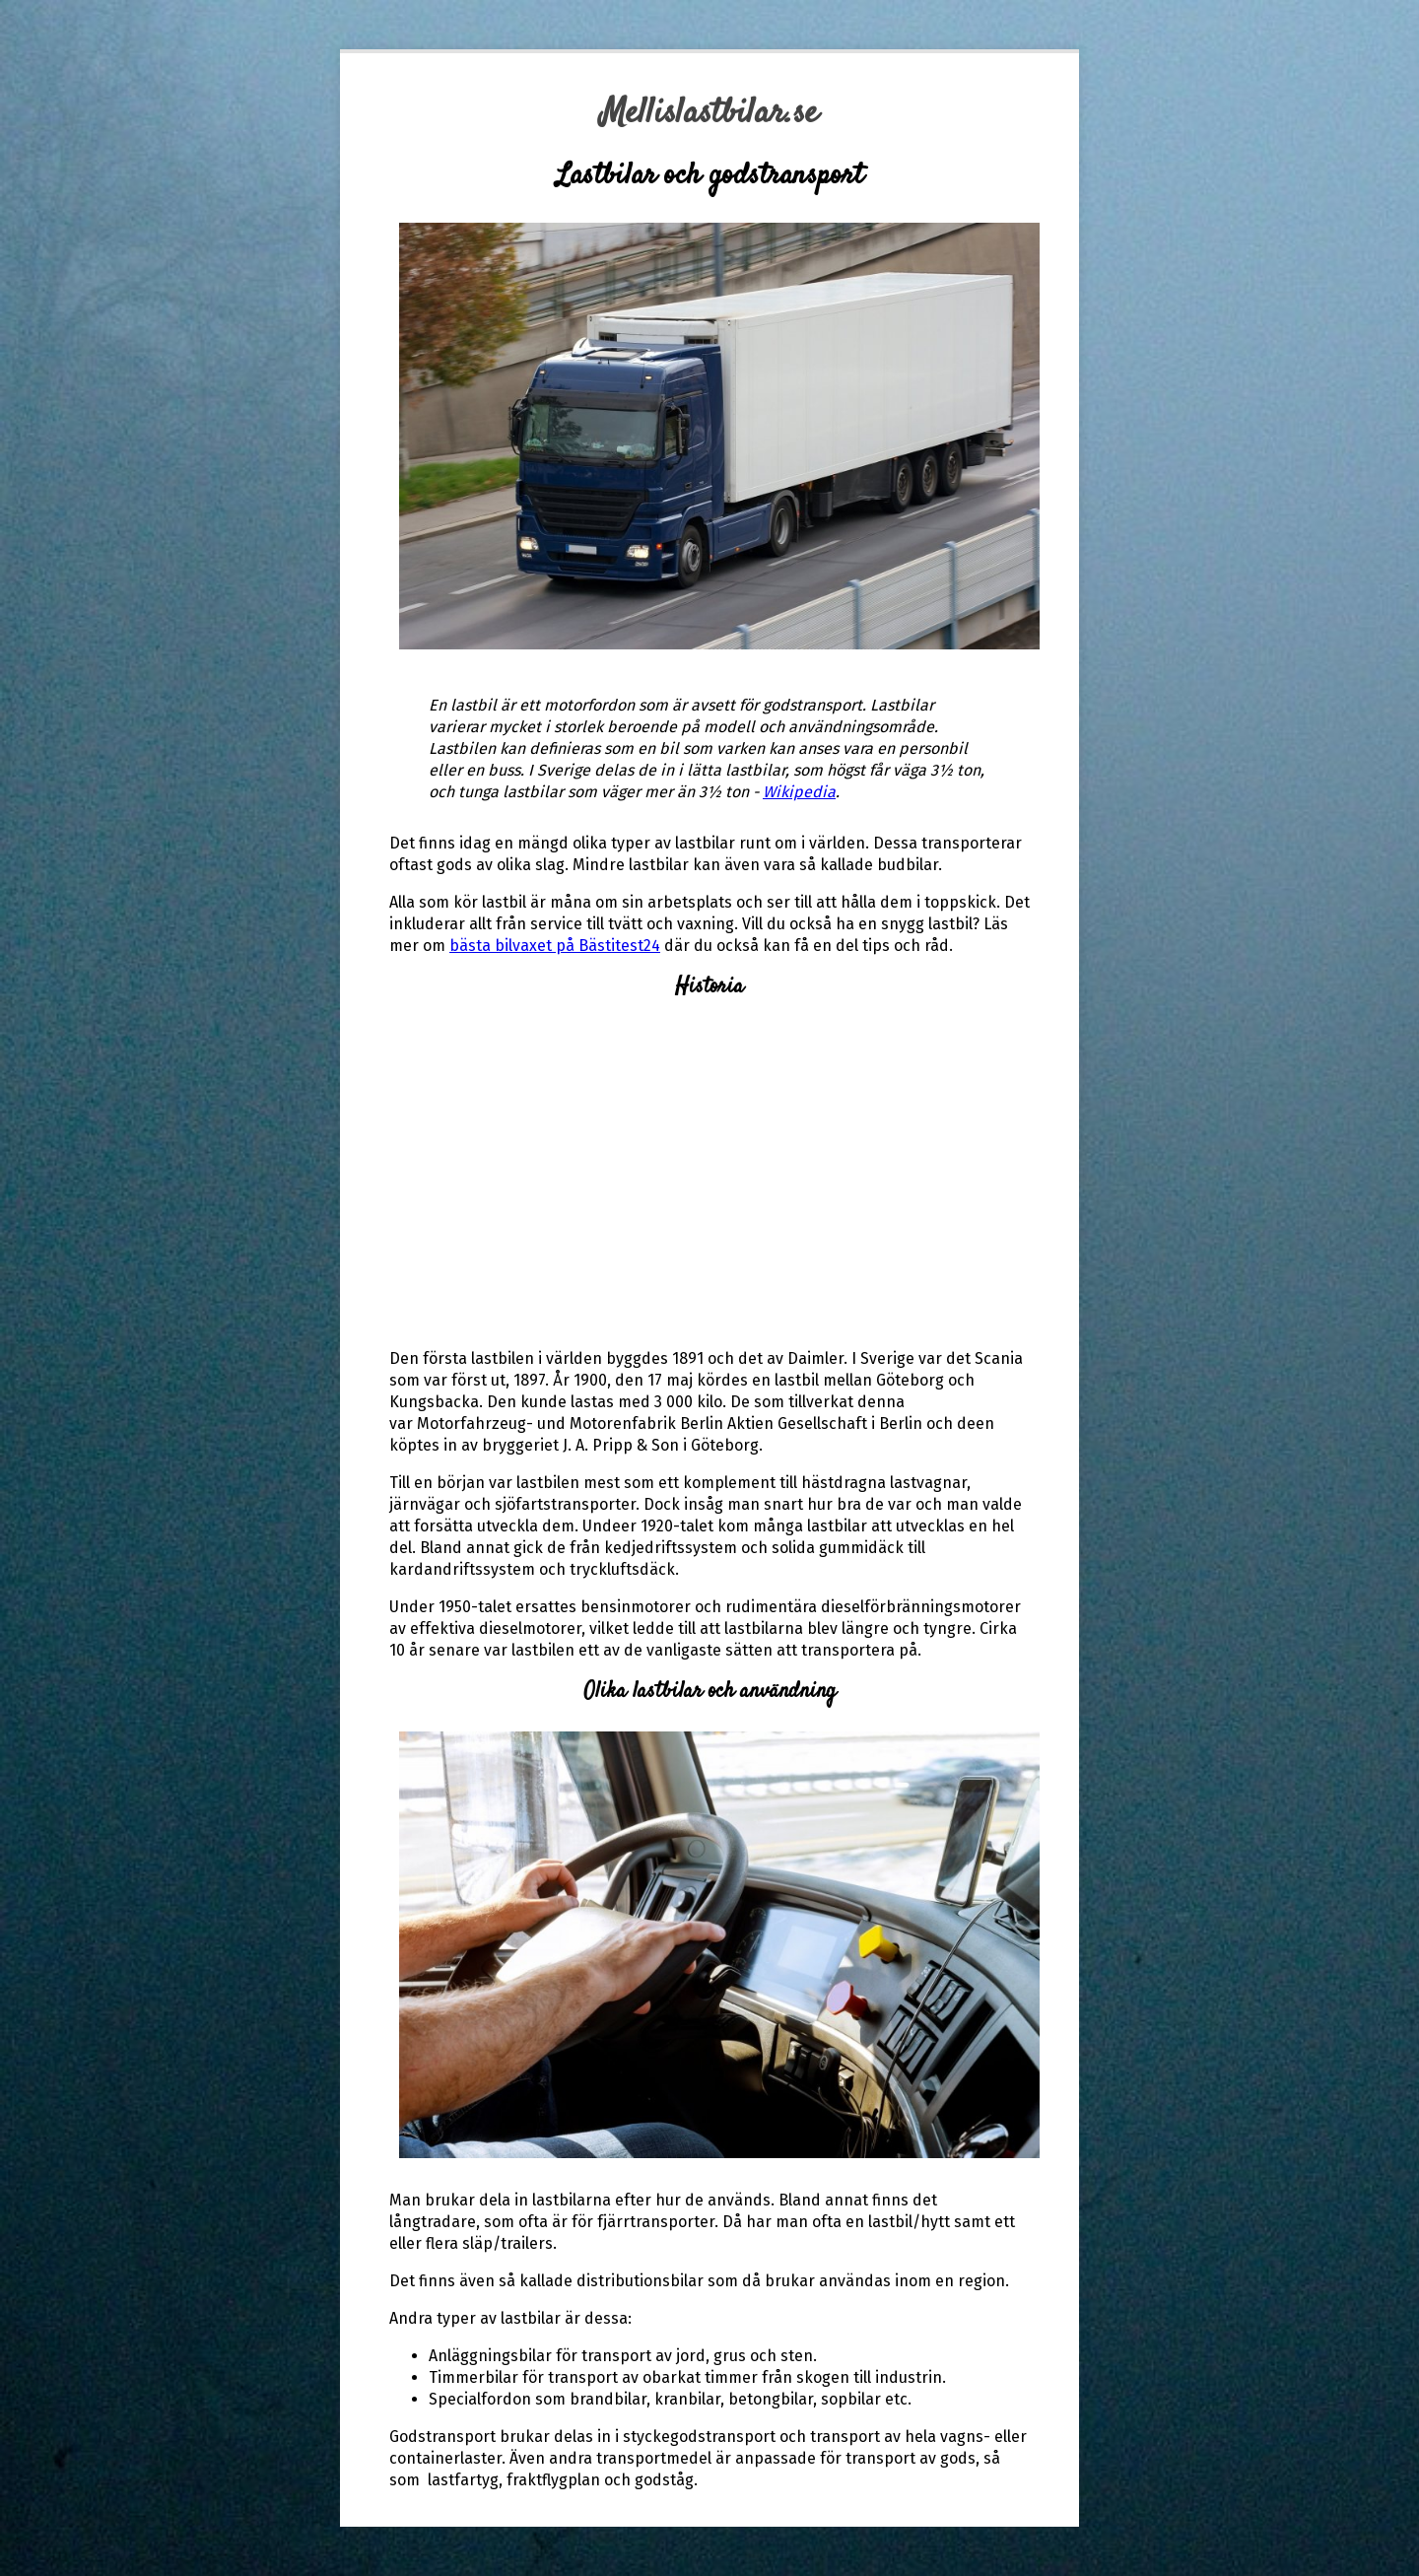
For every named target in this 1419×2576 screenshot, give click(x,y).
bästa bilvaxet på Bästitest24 (554, 945)
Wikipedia (799, 791)
